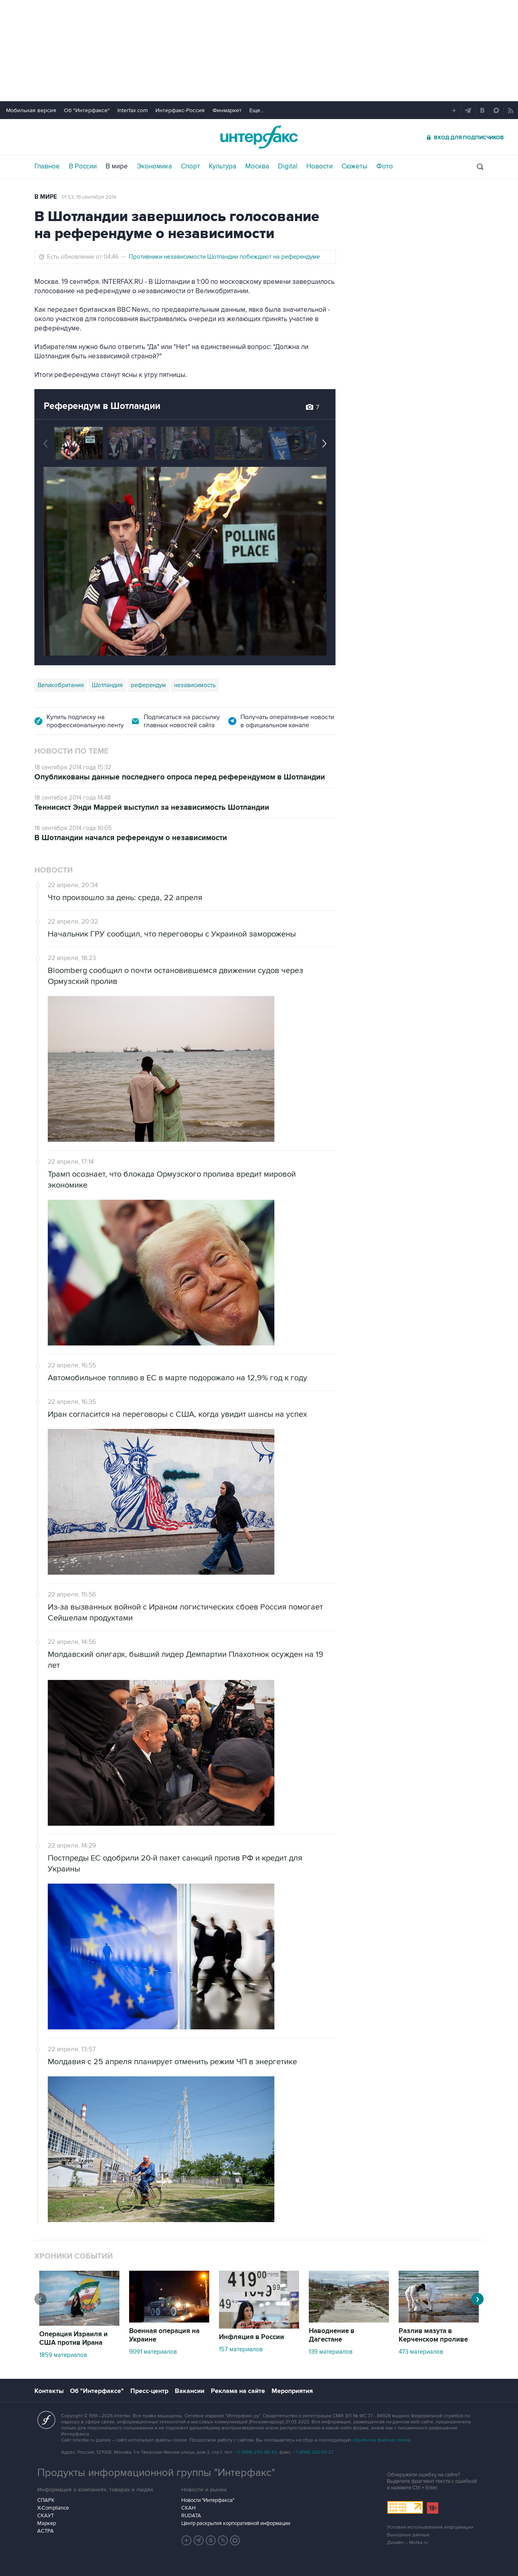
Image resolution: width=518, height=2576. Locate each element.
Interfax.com (132, 110)
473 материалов (421, 2351)
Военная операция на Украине (164, 2335)
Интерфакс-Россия (180, 110)
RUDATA (191, 2515)
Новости (319, 166)
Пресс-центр (149, 2391)
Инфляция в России (251, 2337)
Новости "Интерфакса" (207, 2500)
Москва (257, 166)
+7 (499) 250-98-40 (256, 2452)
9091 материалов (153, 2351)
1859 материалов (63, 2355)
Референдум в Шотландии (102, 406)
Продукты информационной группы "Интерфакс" (156, 2472)
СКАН (188, 2508)
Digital (287, 166)
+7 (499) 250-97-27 (313, 2452)
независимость (195, 685)
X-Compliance (53, 2508)
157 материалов (241, 2349)
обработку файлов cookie (381, 2440)
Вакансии (189, 2391)
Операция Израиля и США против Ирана (73, 2338)
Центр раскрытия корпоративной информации (235, 2523)
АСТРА (45, 2531)
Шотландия (107, 685)
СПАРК (46, 2500)
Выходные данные (408, 2535)
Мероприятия (292, 2391)
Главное (47, 166)
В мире (117, 166)
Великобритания (61, 685)
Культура (222, 166)
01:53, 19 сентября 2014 (89, 197)
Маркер (46, 2523)
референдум (148, 685)
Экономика (154, 166)
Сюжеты (354, 166)
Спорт (190, 166)
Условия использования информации (430, 2527)
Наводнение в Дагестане (332, 2335)
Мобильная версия (31, 110)
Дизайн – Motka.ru (407, 2543)
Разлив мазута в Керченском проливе (433, 2335)
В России (83, 166)
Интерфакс (259, 137)
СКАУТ (45, 2515)
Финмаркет (227, 110)
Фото (384, 166)
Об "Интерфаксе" (87, 110)
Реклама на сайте (238, 2391)
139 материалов (330, 2351)
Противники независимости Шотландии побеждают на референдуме (224, 256)
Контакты (49, 2391)
